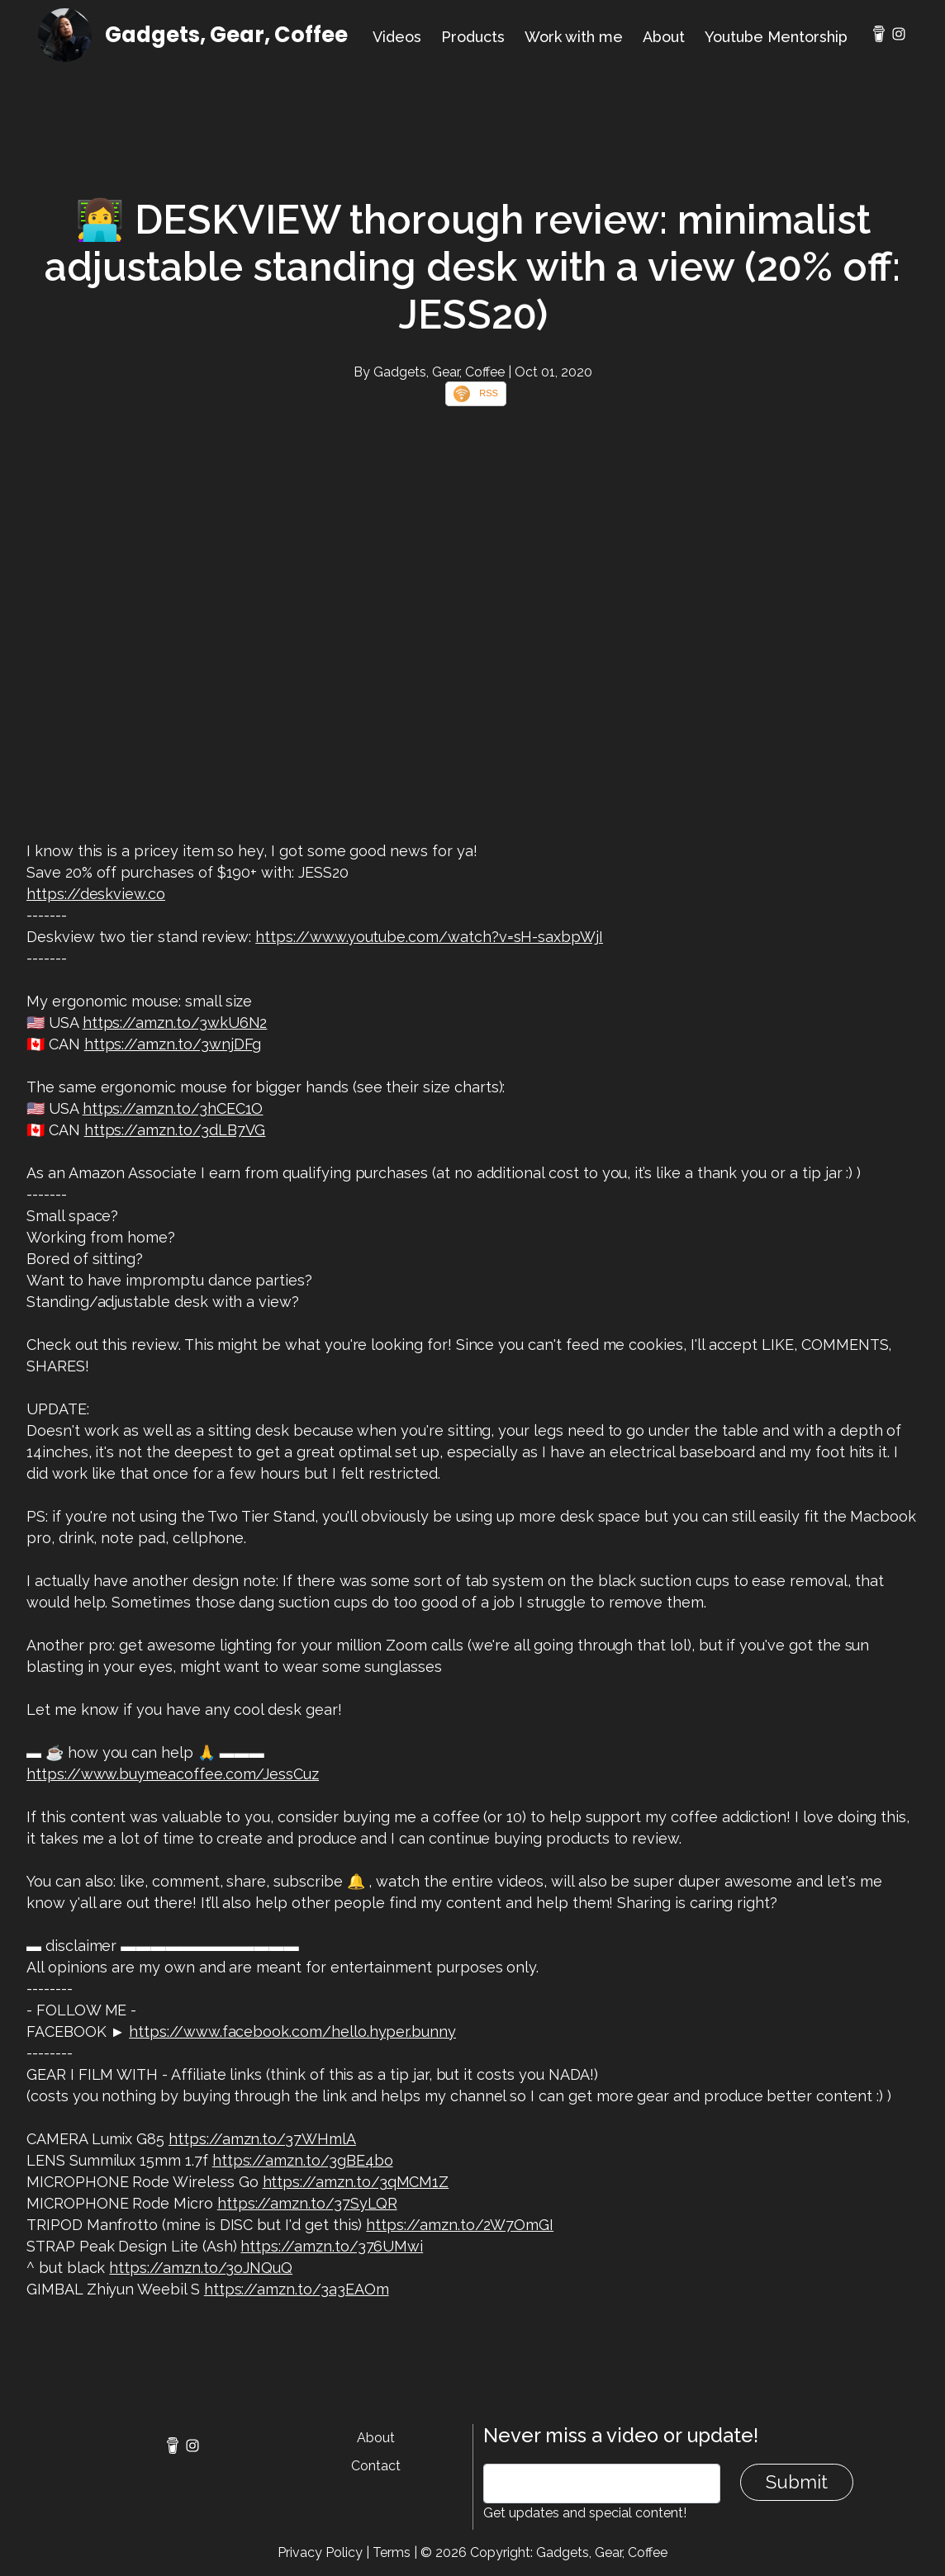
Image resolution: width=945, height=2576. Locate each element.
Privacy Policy (320, 2552)
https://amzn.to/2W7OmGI (459, 2224)
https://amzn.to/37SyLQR (307, 2203)
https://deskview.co (95, 893)
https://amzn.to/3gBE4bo (302, 2160)
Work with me (574, 36)
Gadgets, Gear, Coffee (226, 35)
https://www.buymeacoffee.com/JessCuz (172, 1774)
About (664, 36)
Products (473, 36)
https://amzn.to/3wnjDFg (173, 1044)
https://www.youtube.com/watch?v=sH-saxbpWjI (429, 936)
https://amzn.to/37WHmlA (262, 2138)
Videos (397, 36)
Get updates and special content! (584, 2513)
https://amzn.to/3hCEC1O (173, 1108)
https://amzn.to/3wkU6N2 (175, 1022)
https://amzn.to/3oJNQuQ (200, 2267)
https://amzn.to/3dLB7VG (175, 1130)
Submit (797, 2482)
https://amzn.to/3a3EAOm (296, 2289)
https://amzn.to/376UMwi (331, 2246)
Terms (392, 2552)
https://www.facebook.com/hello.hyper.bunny (292, 2031)
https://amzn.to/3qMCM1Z (356, 2181)
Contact (376, 2466)
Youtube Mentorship (776, 36)
